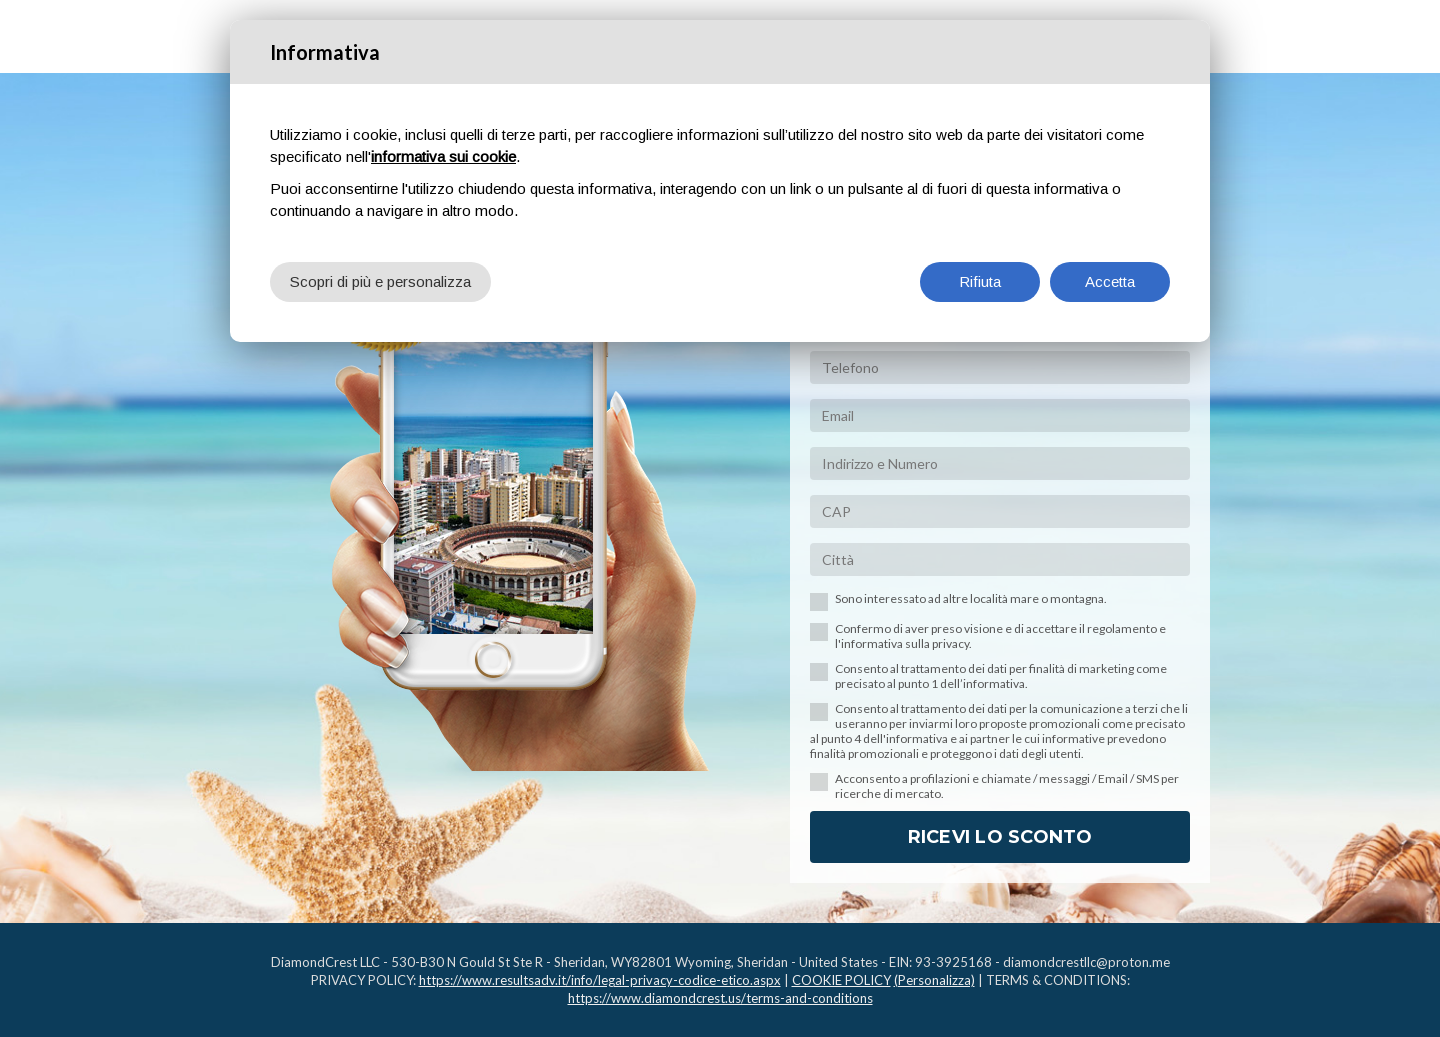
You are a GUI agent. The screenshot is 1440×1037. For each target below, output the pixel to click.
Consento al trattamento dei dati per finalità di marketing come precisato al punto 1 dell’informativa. (1001, 676)
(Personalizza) (934, 980)
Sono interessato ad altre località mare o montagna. (971, 598)
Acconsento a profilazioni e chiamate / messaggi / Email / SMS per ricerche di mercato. (1007, 786)
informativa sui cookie (443, 156)
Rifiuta (980, 281)
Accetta (1110, 281)
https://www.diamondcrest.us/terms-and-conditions (720, 998)
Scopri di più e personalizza (380, 281)
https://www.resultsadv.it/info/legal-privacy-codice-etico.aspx (600, 980)
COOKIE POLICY (841, 980)
